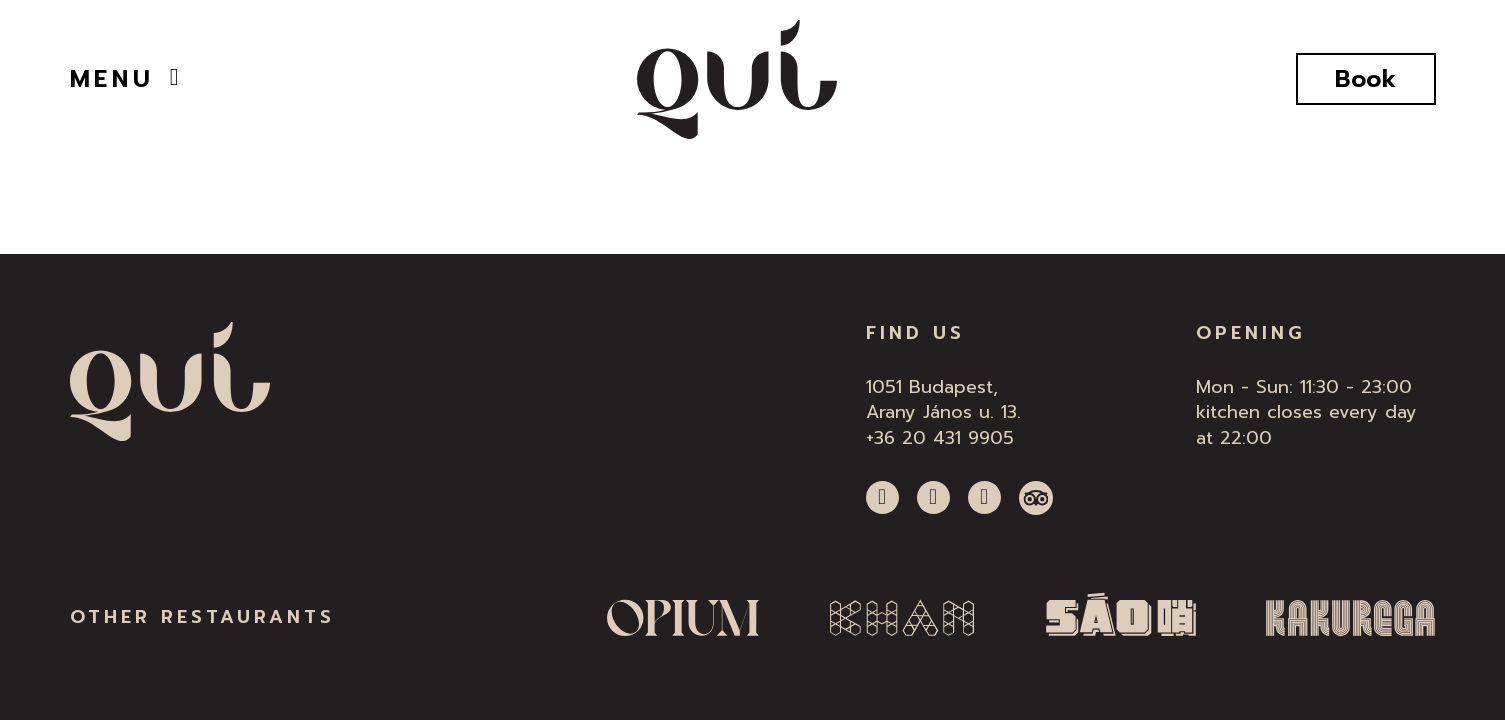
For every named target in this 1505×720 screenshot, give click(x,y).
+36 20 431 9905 (940, 438)
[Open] (174, 77)
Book (1365, 79)
